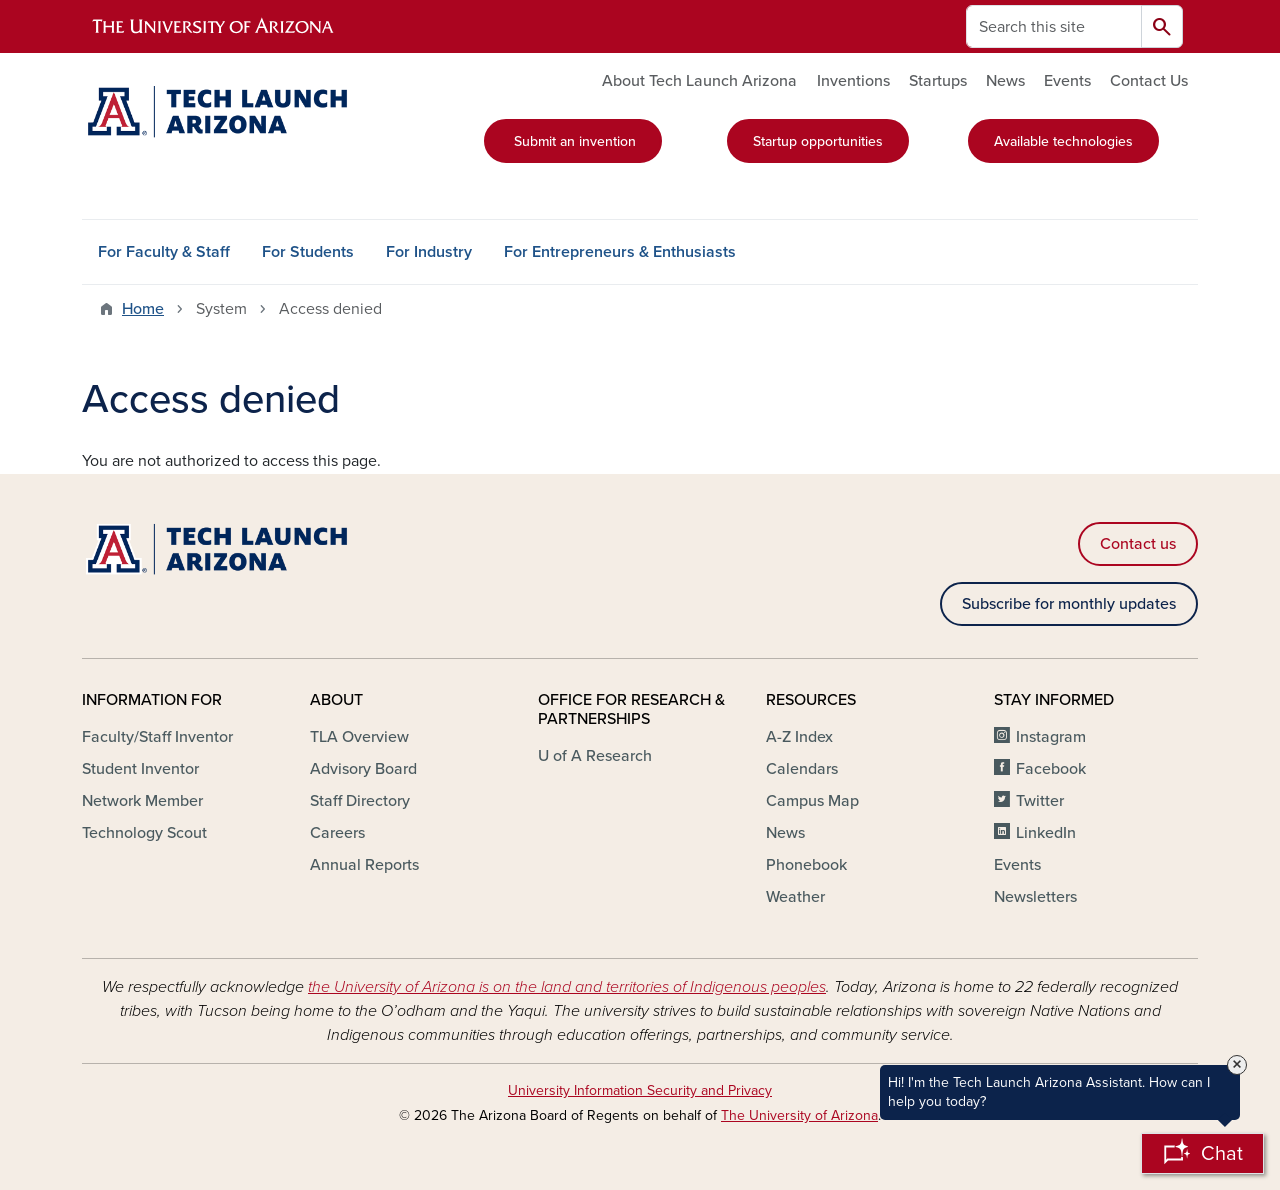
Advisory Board (363, 769)
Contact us (1138, 544)
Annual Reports (364, 865)
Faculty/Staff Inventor (157, 737)
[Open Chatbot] (1202, 1153)
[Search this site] (1054, 26)
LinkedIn (1046, 833)
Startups (938, 81)
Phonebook (806, 865)
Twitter (1040, 801)
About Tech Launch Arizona (699, 81)
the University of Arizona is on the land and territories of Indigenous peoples (567, 987)
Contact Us (1149, 81)
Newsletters (1035, 897)
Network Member (142, 801)
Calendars (802, 769)
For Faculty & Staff (164, 252)
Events (1067, 81)
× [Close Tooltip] (1237, 1065)
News (1005, 81)
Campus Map (812, 801)
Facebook (1051, 769)
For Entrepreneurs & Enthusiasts (620, 252)
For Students (308, 252)
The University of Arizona (799, 1115)
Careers (337, 833)
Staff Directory (360, 801)
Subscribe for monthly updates (1069, 604)
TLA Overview (359, 737)
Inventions (853, 81)
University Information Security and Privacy (640, 1090)
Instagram (1051, 737)
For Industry (429, 252)
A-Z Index (799, 737)
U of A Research (595, 756)
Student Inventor (140, 769)
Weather (795, 897)
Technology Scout (144, 833)
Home (143, 309)
